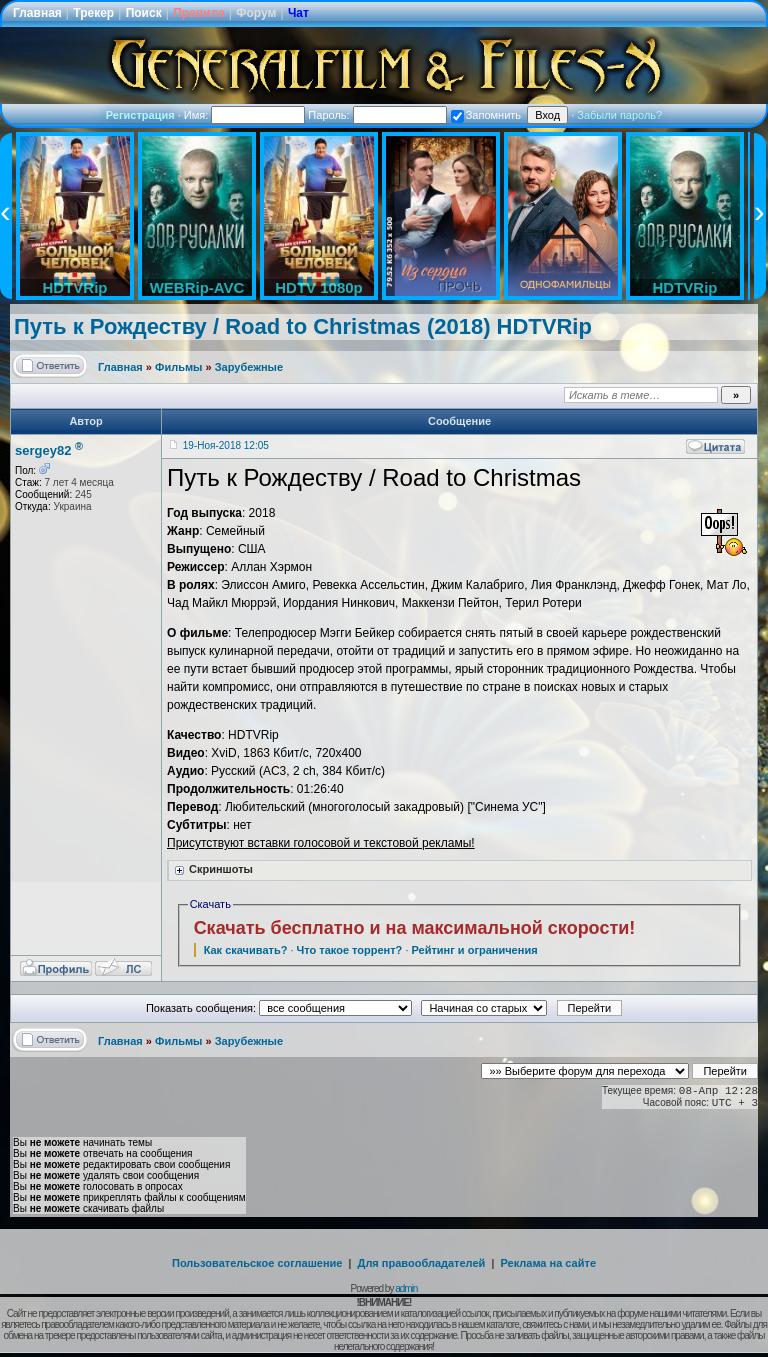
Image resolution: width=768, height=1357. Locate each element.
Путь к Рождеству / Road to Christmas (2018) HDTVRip (303, 326)
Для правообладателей (422, 1263)
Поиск (144, 13)
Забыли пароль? (619, 115)
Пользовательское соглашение (257, 1263)
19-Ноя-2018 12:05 (226, 445)
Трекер (93, 13)
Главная (37, 13)
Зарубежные (249, 367)
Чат (298, 13)
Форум (256, 13)
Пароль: (377, 115)
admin (406, 1288)
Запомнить (486, 115)
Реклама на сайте (548, 1263)
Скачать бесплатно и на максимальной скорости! (415, 928)
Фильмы (178, 367)
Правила (199, 13)
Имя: (245, 115)
